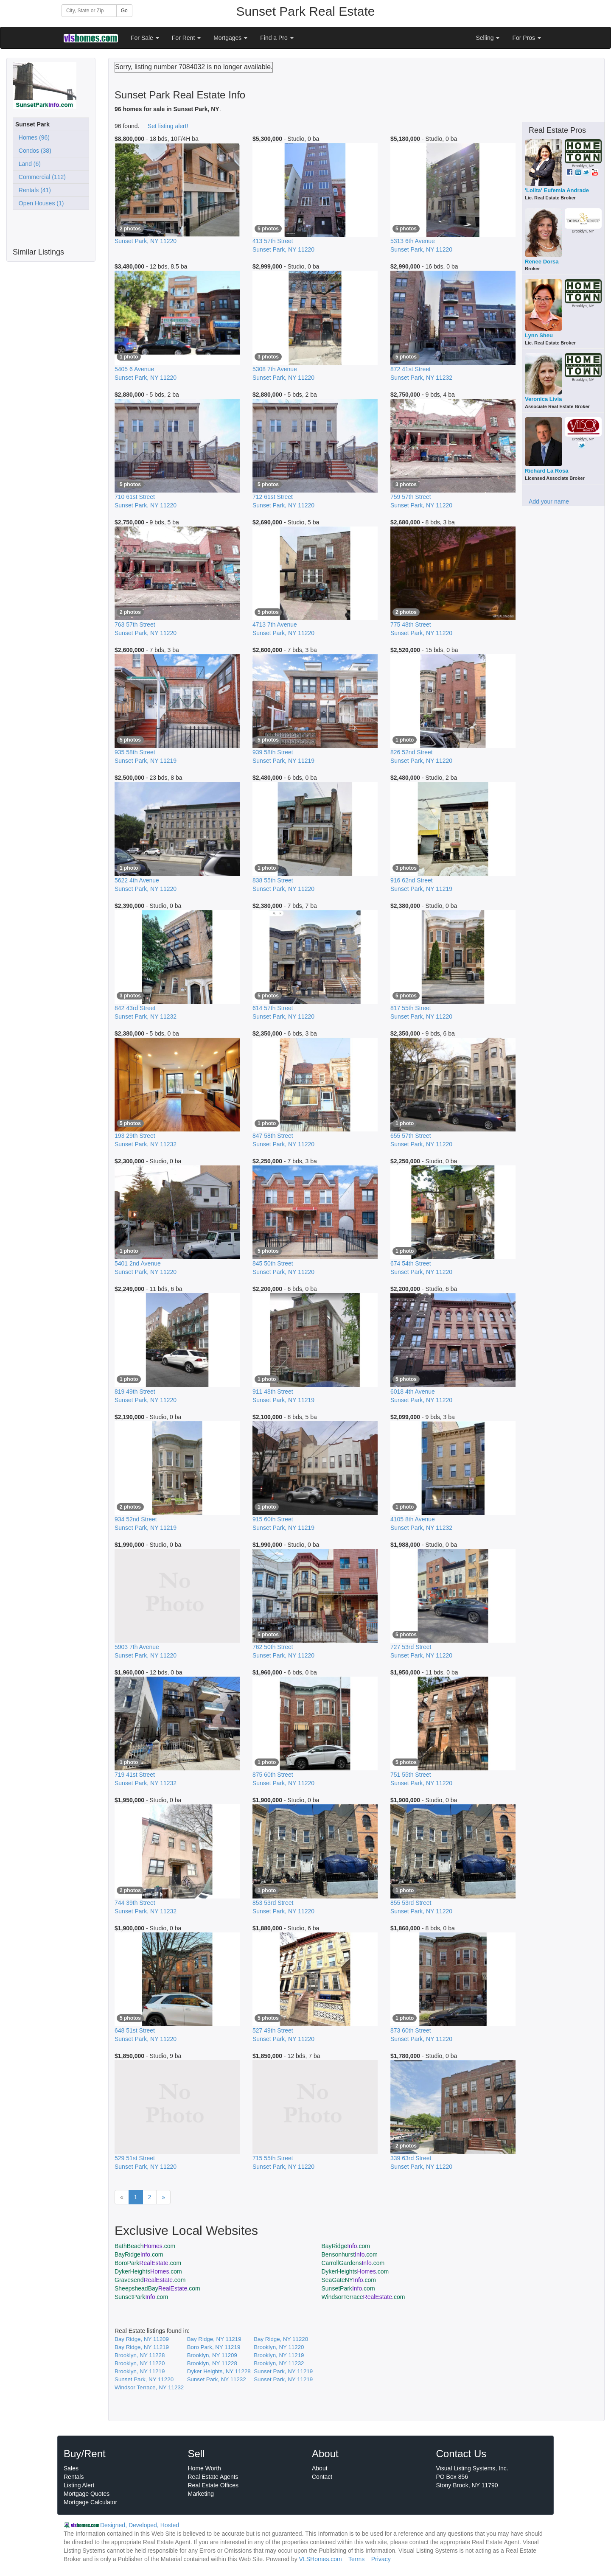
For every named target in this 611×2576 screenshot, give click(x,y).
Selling (488, 37)
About (320, 2468)
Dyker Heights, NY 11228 (219, 2371)
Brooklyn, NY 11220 (279, 2347)
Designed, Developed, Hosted (139, 2525)
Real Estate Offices (213, 2485)
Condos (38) (33, 150)
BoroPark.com (148, 2263)
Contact (322, 2476)
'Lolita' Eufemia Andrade (557, 190)
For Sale (145, 37)
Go (124, 11)
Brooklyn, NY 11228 (140, 2355)
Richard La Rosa (547, 471)
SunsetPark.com (348, 2288)
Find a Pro (276, 37)
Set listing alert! (168, 126)
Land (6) (28, 163)
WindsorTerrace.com (363, 2296)
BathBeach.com (145, 2246)
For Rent (186, 37)
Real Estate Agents (213, 2476)
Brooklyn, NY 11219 (279, 2355)
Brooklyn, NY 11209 (212, 2355)
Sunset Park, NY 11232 (216, 2379)
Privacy (381, 2559)
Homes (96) (32, 137)
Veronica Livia (543, 399)
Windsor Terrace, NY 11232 (149, 2387)
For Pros (526, 37)
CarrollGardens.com (353, 2263)
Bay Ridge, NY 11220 (281, 2339)
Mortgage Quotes (86, 2493)
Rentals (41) (33, 190)
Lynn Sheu (539, 335)
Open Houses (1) (39, 203)
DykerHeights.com (148, 2271)
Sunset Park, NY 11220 (144, 2379)
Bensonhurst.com (350, 2254)
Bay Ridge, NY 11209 (142, 2339)
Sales (71, 2468)
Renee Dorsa (541, 261)
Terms (356, 2559)
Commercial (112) (40, 177)
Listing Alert (79, 2485)
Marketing (201, 2493)
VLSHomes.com (320, 2559)
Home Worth (204, 2468)
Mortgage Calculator (90, 2502)
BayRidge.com (346, 2246)
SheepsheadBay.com (157, 2288)
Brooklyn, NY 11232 (279, 2363)
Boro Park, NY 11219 (214, 2347)
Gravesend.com (150, 2279)
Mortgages (230, 37)
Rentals (74, 2476)
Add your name (549, 501)
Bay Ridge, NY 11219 (214, 2339)
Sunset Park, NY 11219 (283, 2371)
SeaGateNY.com (349, 2279)
